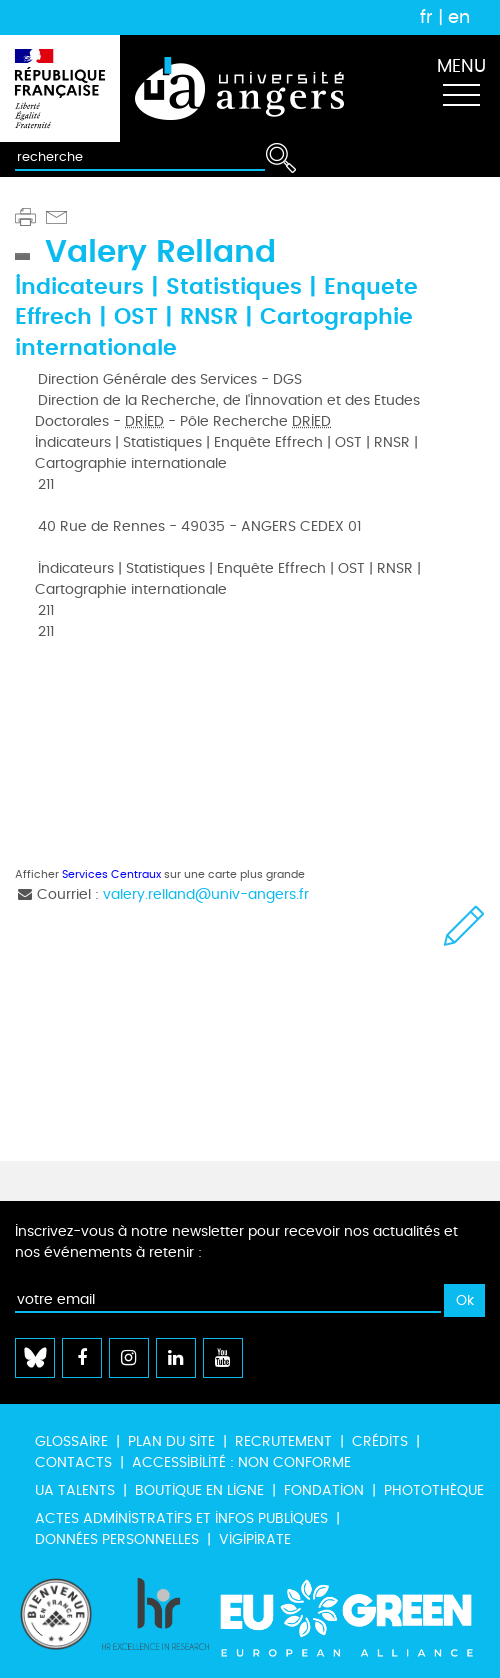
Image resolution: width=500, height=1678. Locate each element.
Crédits (380, 1441)
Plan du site (171, 1441)
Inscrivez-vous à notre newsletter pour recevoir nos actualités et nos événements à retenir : (236, 1242)
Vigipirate (255, 1539)
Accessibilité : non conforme (241, 1462)
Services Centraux (111, 874)
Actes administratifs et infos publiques (181, 1518)
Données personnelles (117, 1539)
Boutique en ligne (199, 1490)
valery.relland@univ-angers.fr (206, 894)
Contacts (73, 1462)
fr (426, 17)
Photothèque (434, 1490)
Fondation (324, 1490)
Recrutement (283, 1441)
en (459, 17)
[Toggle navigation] (461, 89)
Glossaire (71, 1441)
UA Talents (75, 1490)
